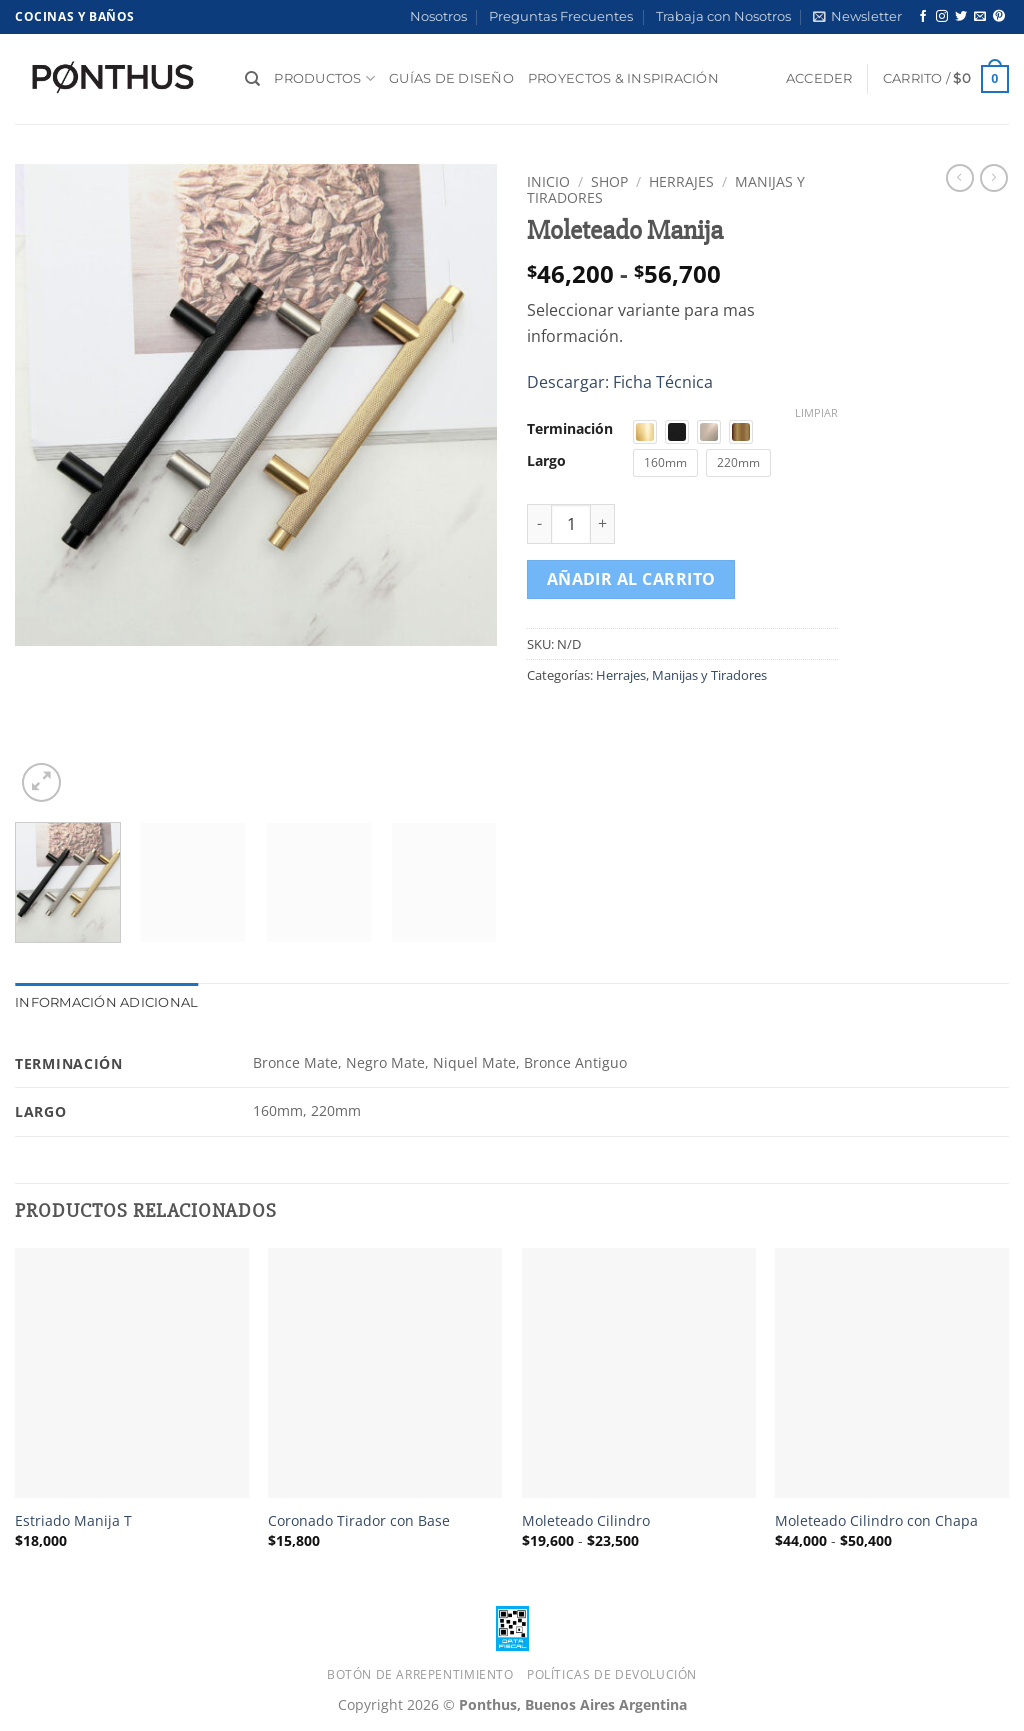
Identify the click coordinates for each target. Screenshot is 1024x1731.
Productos (324, 78)
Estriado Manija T (73, 1521)
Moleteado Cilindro (586, 1521)
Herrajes (681, 181)
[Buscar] (252, 79)
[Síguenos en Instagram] (942, 17)
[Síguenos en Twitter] (961, 17)
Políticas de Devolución (612, 1674)
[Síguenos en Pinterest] (999, 17)
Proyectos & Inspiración (623, 78)
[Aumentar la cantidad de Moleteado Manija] (603, 524)
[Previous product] (994, 178)
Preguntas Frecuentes (561, 16)
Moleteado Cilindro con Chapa (876, 1521)
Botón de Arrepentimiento (420, 1674)
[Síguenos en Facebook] (923, 17)
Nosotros (438, 16)
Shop (609, 181)
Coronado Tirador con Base (359, 1521)
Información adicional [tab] (106, 1002)
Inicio (548, 181)
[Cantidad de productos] (571, 524)
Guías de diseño (451, 78)
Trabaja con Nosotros (723, 16)
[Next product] (960, 178)
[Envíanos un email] (980, 17)
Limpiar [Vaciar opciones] (816, 413)
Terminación (570, 428)
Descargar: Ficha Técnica (620, 382)
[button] (857, 17)
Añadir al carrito (631, 579)
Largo (546, 460)
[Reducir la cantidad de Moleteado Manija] (539, 524)
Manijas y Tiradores (709, 675)
